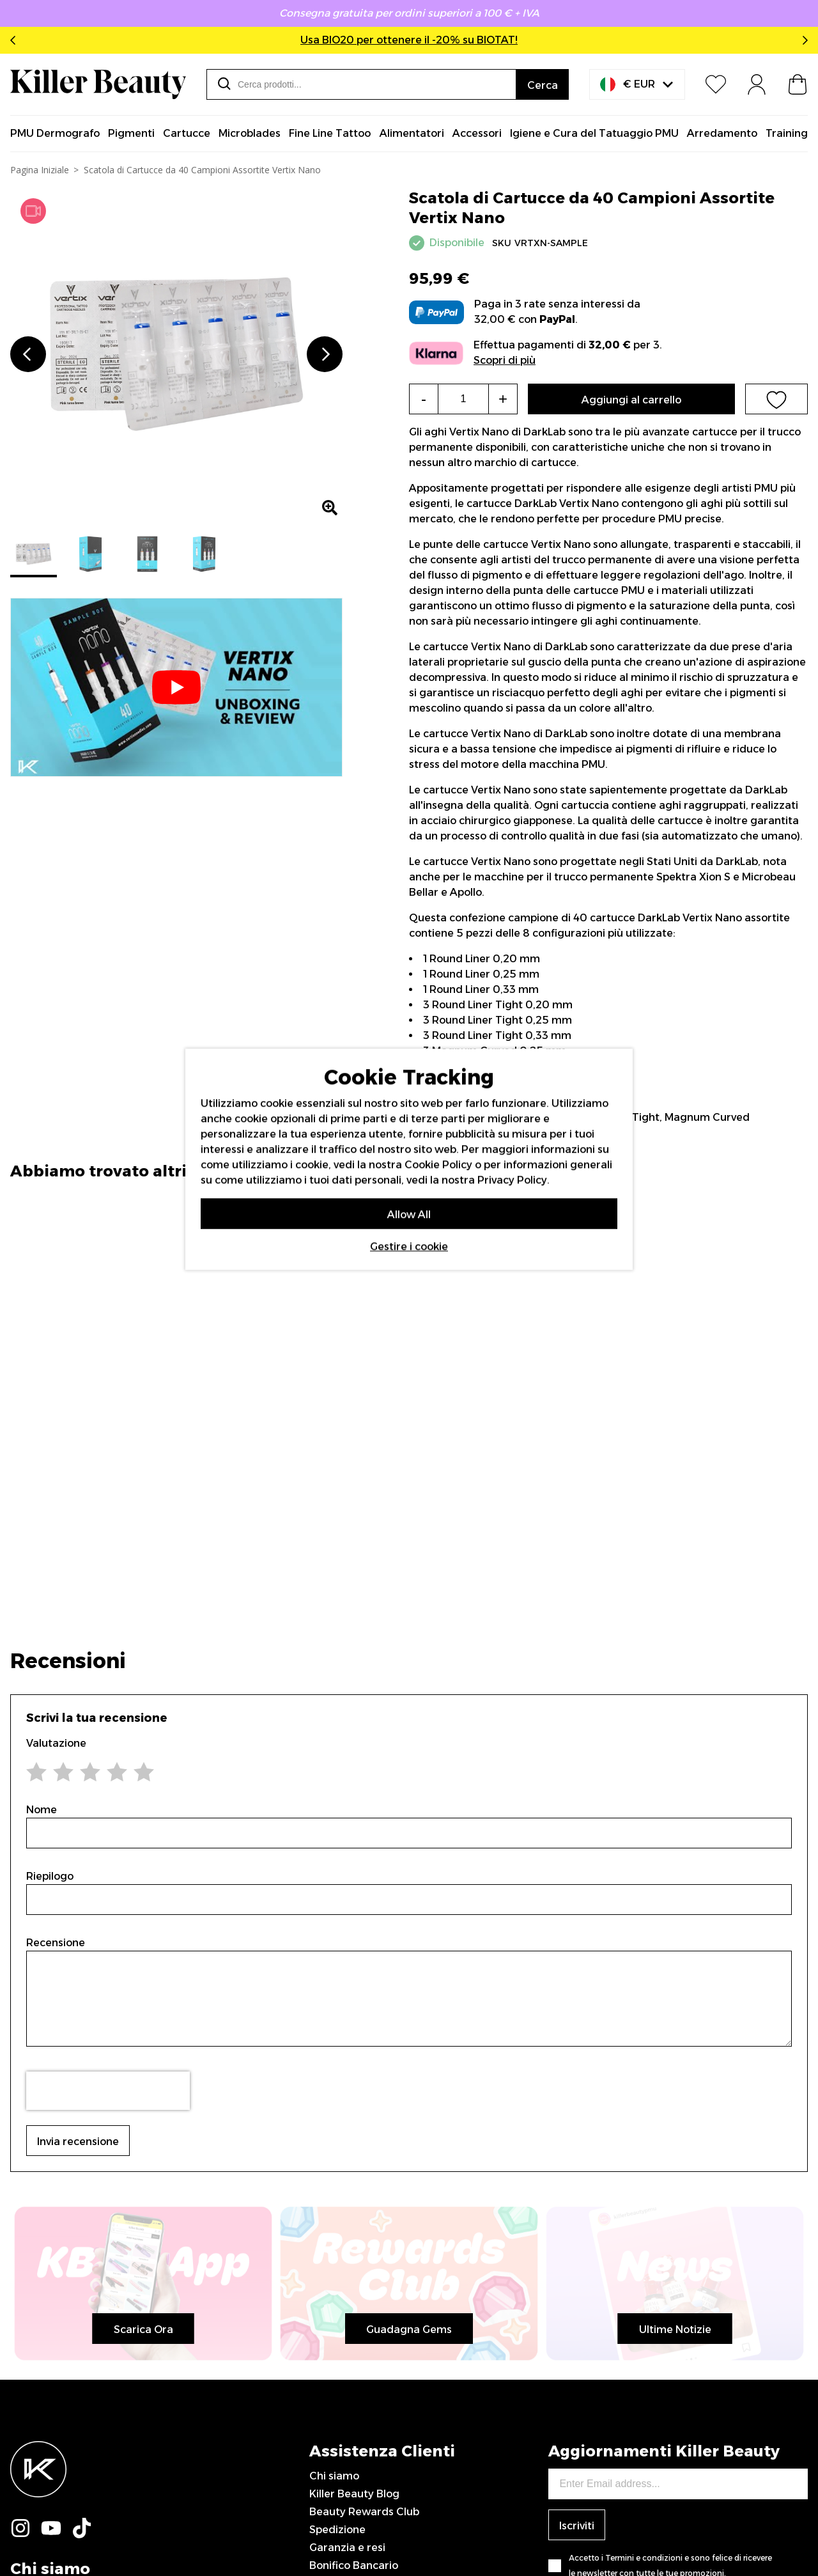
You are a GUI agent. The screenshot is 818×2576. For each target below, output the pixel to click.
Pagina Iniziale (39, 170)
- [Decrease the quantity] (423, 398)
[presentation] (108, 2091)
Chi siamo (334, 2476)
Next (803, 40)
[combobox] (361, 84)
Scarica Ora (143, 2329)
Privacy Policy (512, 1180)
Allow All (409, 1214)
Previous (15, 40)
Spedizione (337, 2530)
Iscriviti (576, 2526)
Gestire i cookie (409, 1246)
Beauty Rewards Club (364, 2512)
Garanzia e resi (347, 2547)
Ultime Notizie (675, 2329)
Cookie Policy (438, 1165)
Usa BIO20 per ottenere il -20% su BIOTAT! (409, 40)
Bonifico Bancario (353, 2565)
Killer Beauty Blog (354, 2494)
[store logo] (98, 84)
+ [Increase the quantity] (502, 398)
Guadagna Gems (409, 2329)
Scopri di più (505, 360)
